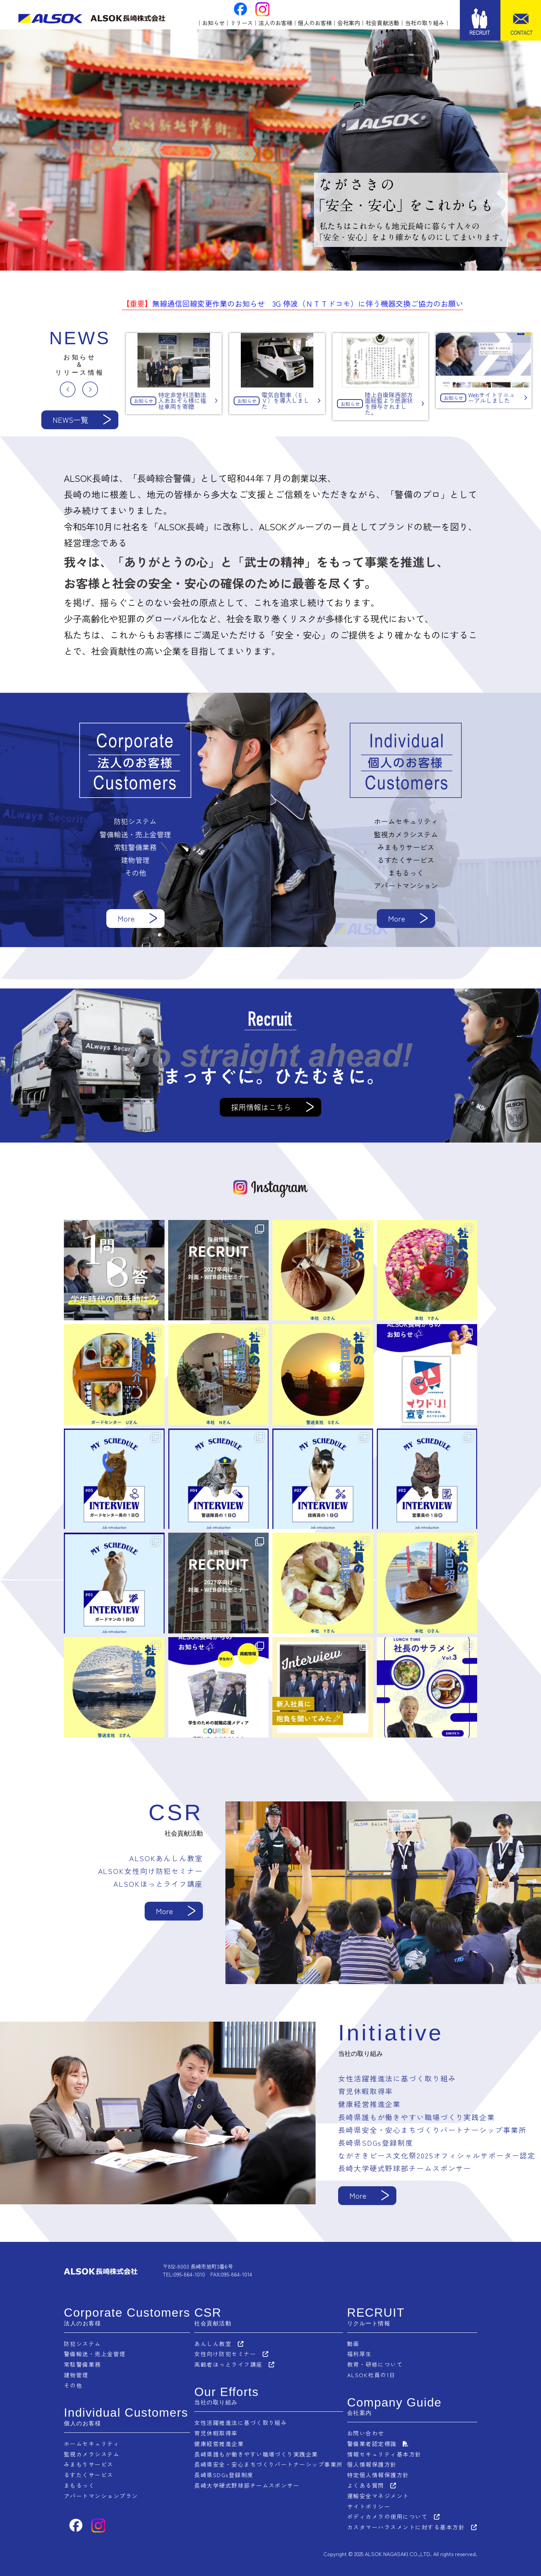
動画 (353, 2343)
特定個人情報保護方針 (378, 2472)
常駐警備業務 (82, 2364)
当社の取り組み (424, 23)
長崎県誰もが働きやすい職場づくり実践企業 (256, 2452)
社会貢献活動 (382, 23)
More (126, 918)
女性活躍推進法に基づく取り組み (240, 2422)
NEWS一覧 (70, 419)
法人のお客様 (275, 23)
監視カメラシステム (92, 2452)
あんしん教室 (212, 2343)
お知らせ (213, 23)
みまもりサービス (88, 2462)
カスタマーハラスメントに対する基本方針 (406, 2523)
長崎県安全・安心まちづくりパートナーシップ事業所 (268, 2462)
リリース (241, 23)
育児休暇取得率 (216, 2432)
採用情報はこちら (261, 1107)
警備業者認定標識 (371, 2442)
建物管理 (76, 2374)
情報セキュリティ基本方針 (384, 2452)
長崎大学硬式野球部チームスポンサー (247, 2483)
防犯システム (82, 2343)
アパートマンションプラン (101, 2493)
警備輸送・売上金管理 (95, 2354)
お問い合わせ (365, 2432)
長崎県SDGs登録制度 (224, 2472)
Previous (68, 389)
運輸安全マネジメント (378, 2493)
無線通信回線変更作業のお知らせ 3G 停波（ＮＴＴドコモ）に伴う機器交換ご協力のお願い (292, 303)
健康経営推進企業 (219, 2442)
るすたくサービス (88, 2472)
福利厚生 (359, 2354)
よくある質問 (365, 2483)
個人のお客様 (315, 23)
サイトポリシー (368, 2503)
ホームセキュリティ (92, 2442)
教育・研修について (375, 2364)
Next (90, 389)
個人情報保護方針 (371, 2462)
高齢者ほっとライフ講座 (228, 2364)
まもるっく (79, 2483)
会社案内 (348, 23)
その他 (73, 2384)
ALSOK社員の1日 (371, 2374)
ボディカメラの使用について (387, 2513)
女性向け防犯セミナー (225, 2354)
